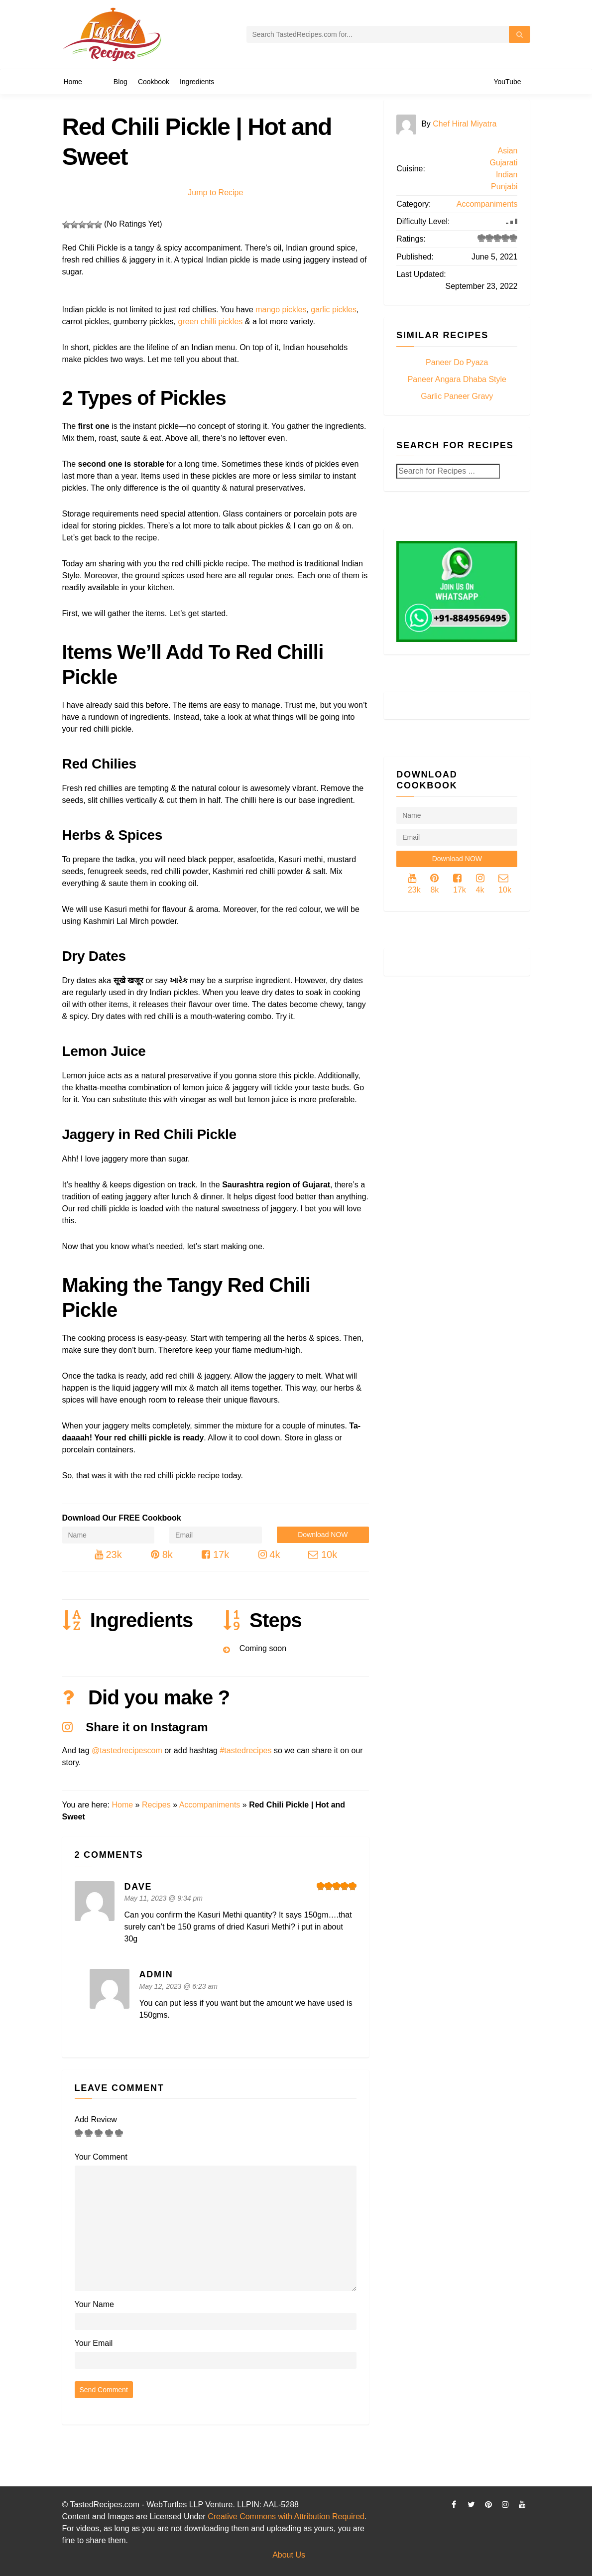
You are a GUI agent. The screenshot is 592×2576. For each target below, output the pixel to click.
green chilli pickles (210, 321)
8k (162, 1554)
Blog (120, 82)
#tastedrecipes (245, 1750)
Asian (507, 150)
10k (322, 1554)
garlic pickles (333, 309)
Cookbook (153, 82)
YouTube (507, 82)
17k (215, 1554)
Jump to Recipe (215, 192)
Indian (507, 174)
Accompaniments (209, 1805)
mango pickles (280, 309)
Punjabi (504, 186)
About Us (288, 2555)
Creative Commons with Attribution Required (286, 2516)
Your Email (94, 2343)
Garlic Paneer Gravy (457, 396)
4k (269, 1554)
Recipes (156, 1805)
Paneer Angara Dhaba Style (457, 379)
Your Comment (101, 2157)
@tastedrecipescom (127, 1750)
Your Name (94, 2304)
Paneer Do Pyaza (457, 362)
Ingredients (197, 82)
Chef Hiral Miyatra (464, 124)
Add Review (96, 2119)
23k (108, 1554)
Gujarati (503, 162)
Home (122, 1805)
